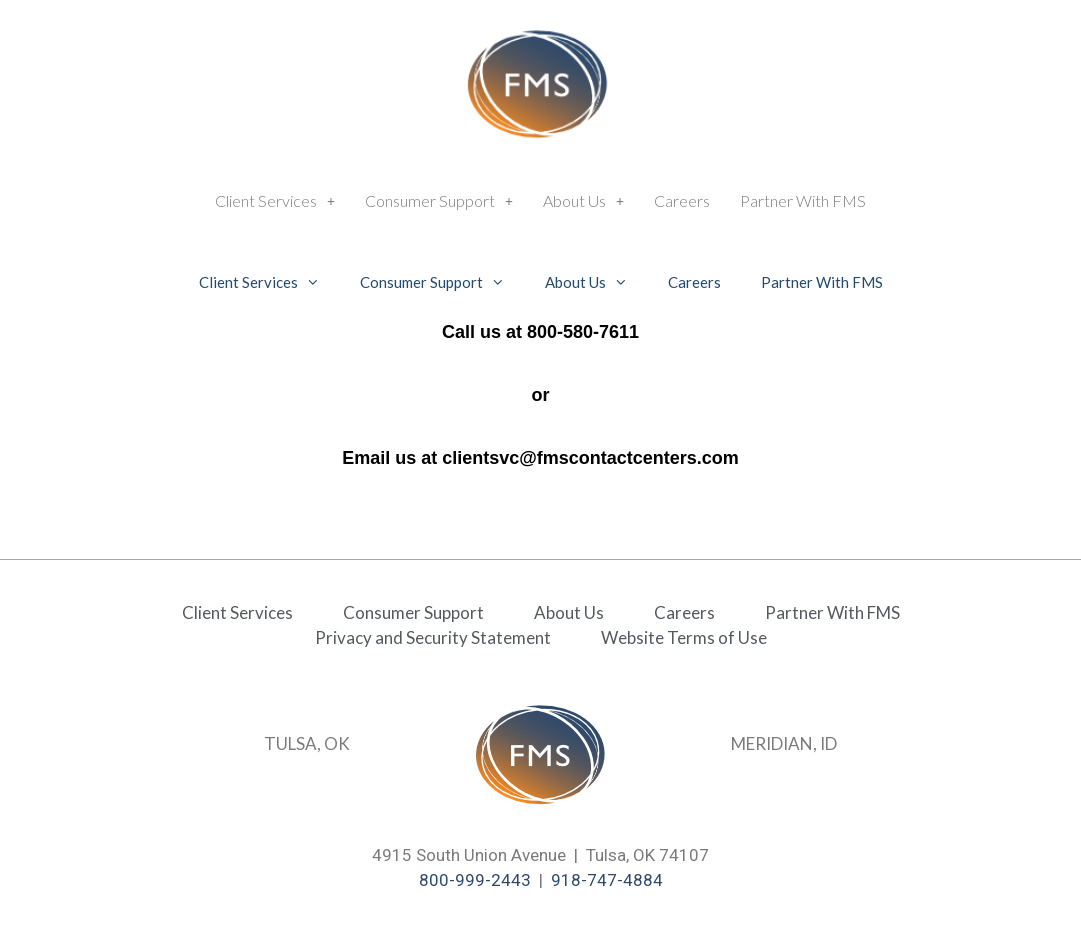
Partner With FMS (803, 200)
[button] (275, 201)
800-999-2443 (475, 880)
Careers (682, 200)
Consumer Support (439, 200)
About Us (583, 200)
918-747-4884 (607, 880)
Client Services (275, 200)
